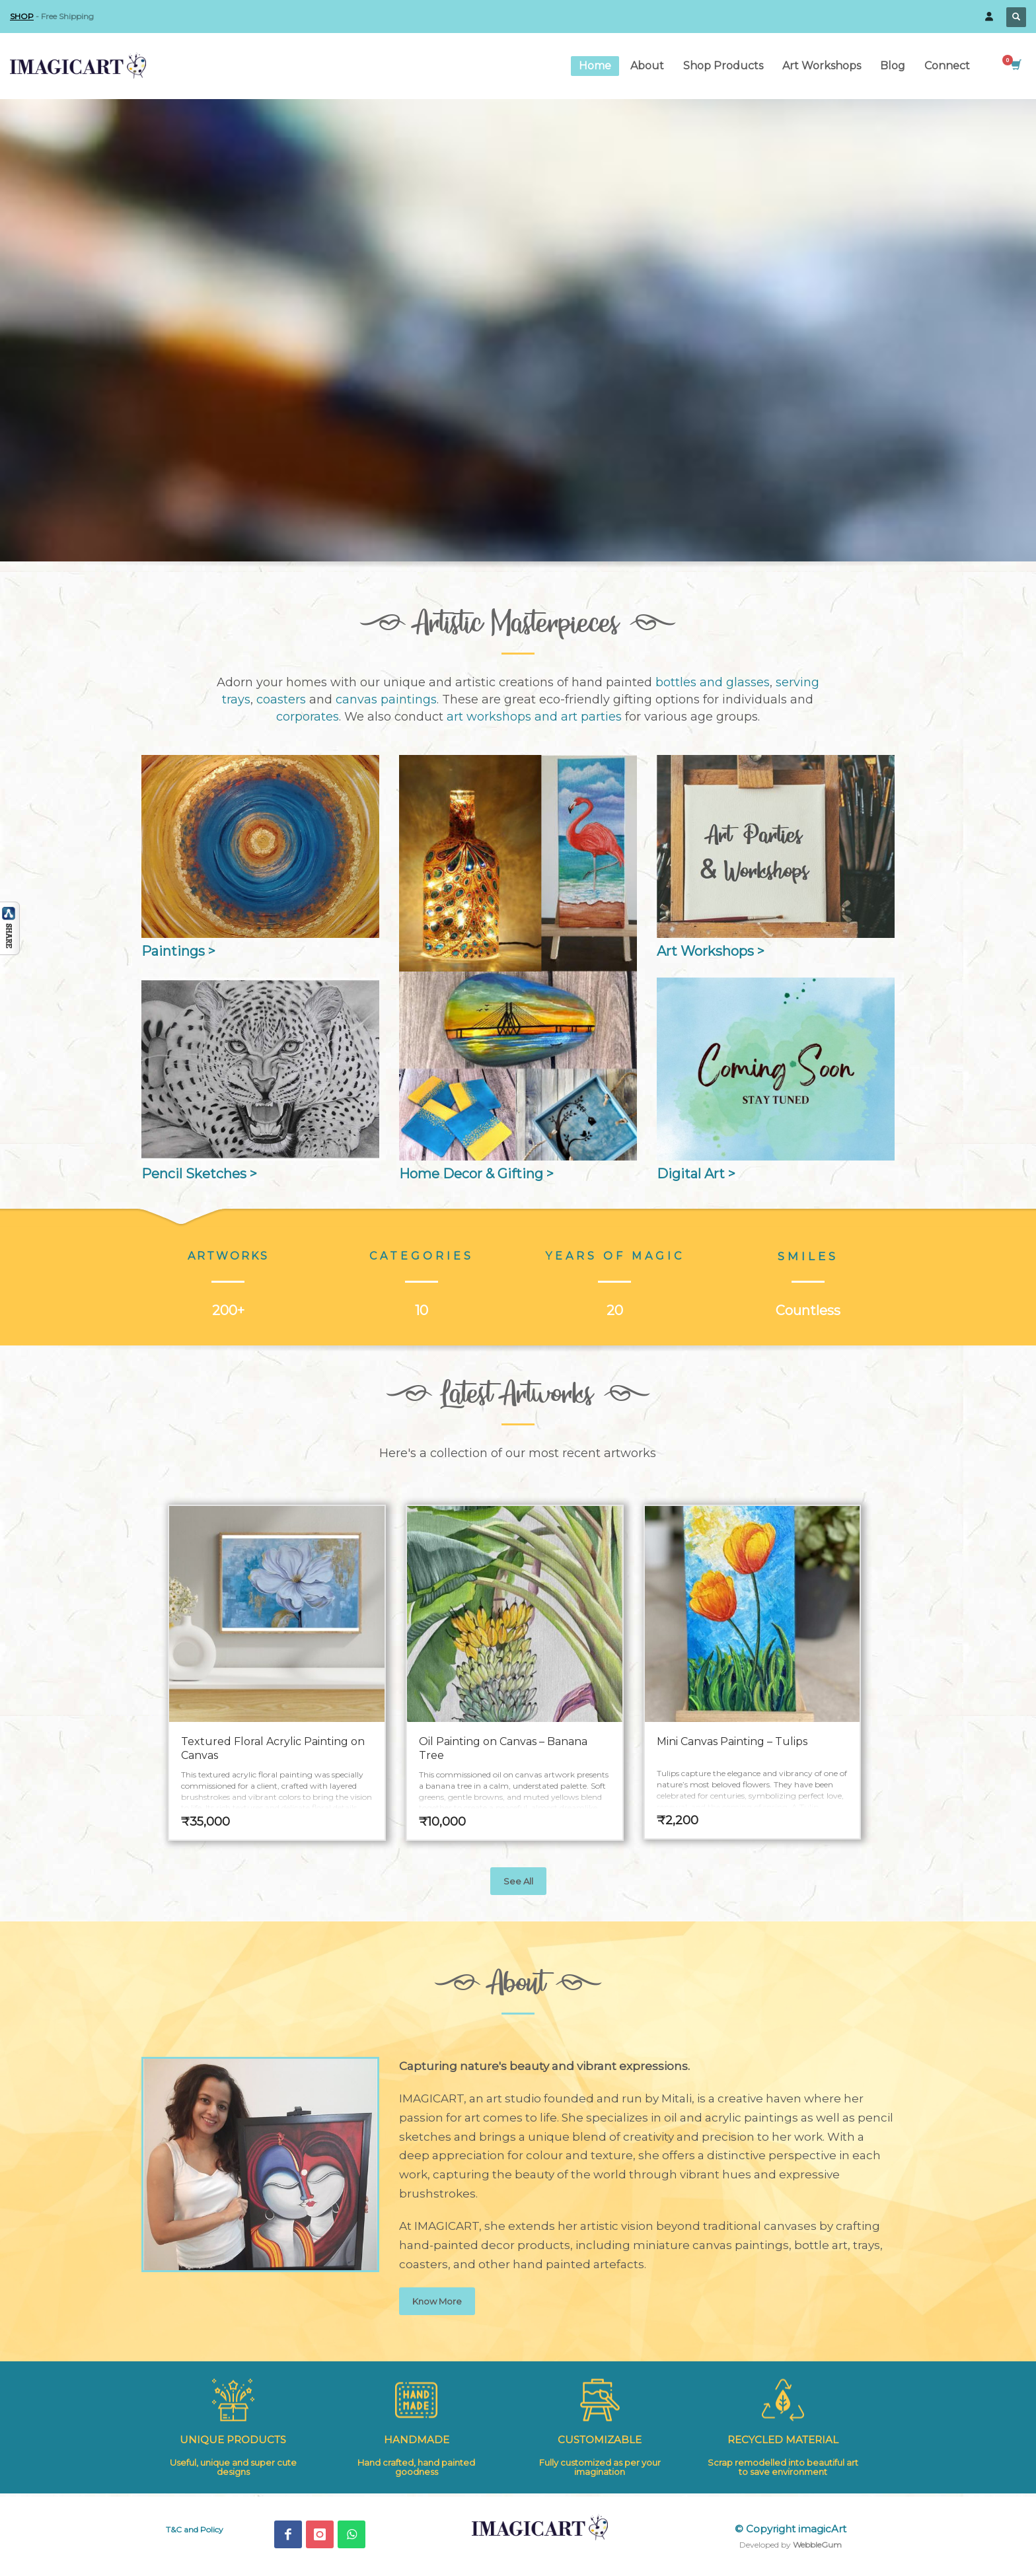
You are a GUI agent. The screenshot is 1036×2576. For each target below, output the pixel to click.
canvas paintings (386, 699)
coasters (281, 699)
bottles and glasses (712, 682)
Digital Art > (696, 1174)
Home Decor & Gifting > (476, 1174)
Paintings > (178, 951)
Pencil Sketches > (199, 1174)
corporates (307, 716)
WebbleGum (817, 2545)
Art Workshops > (710, 951)
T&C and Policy (194, 2529)
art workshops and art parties (534, 716)
